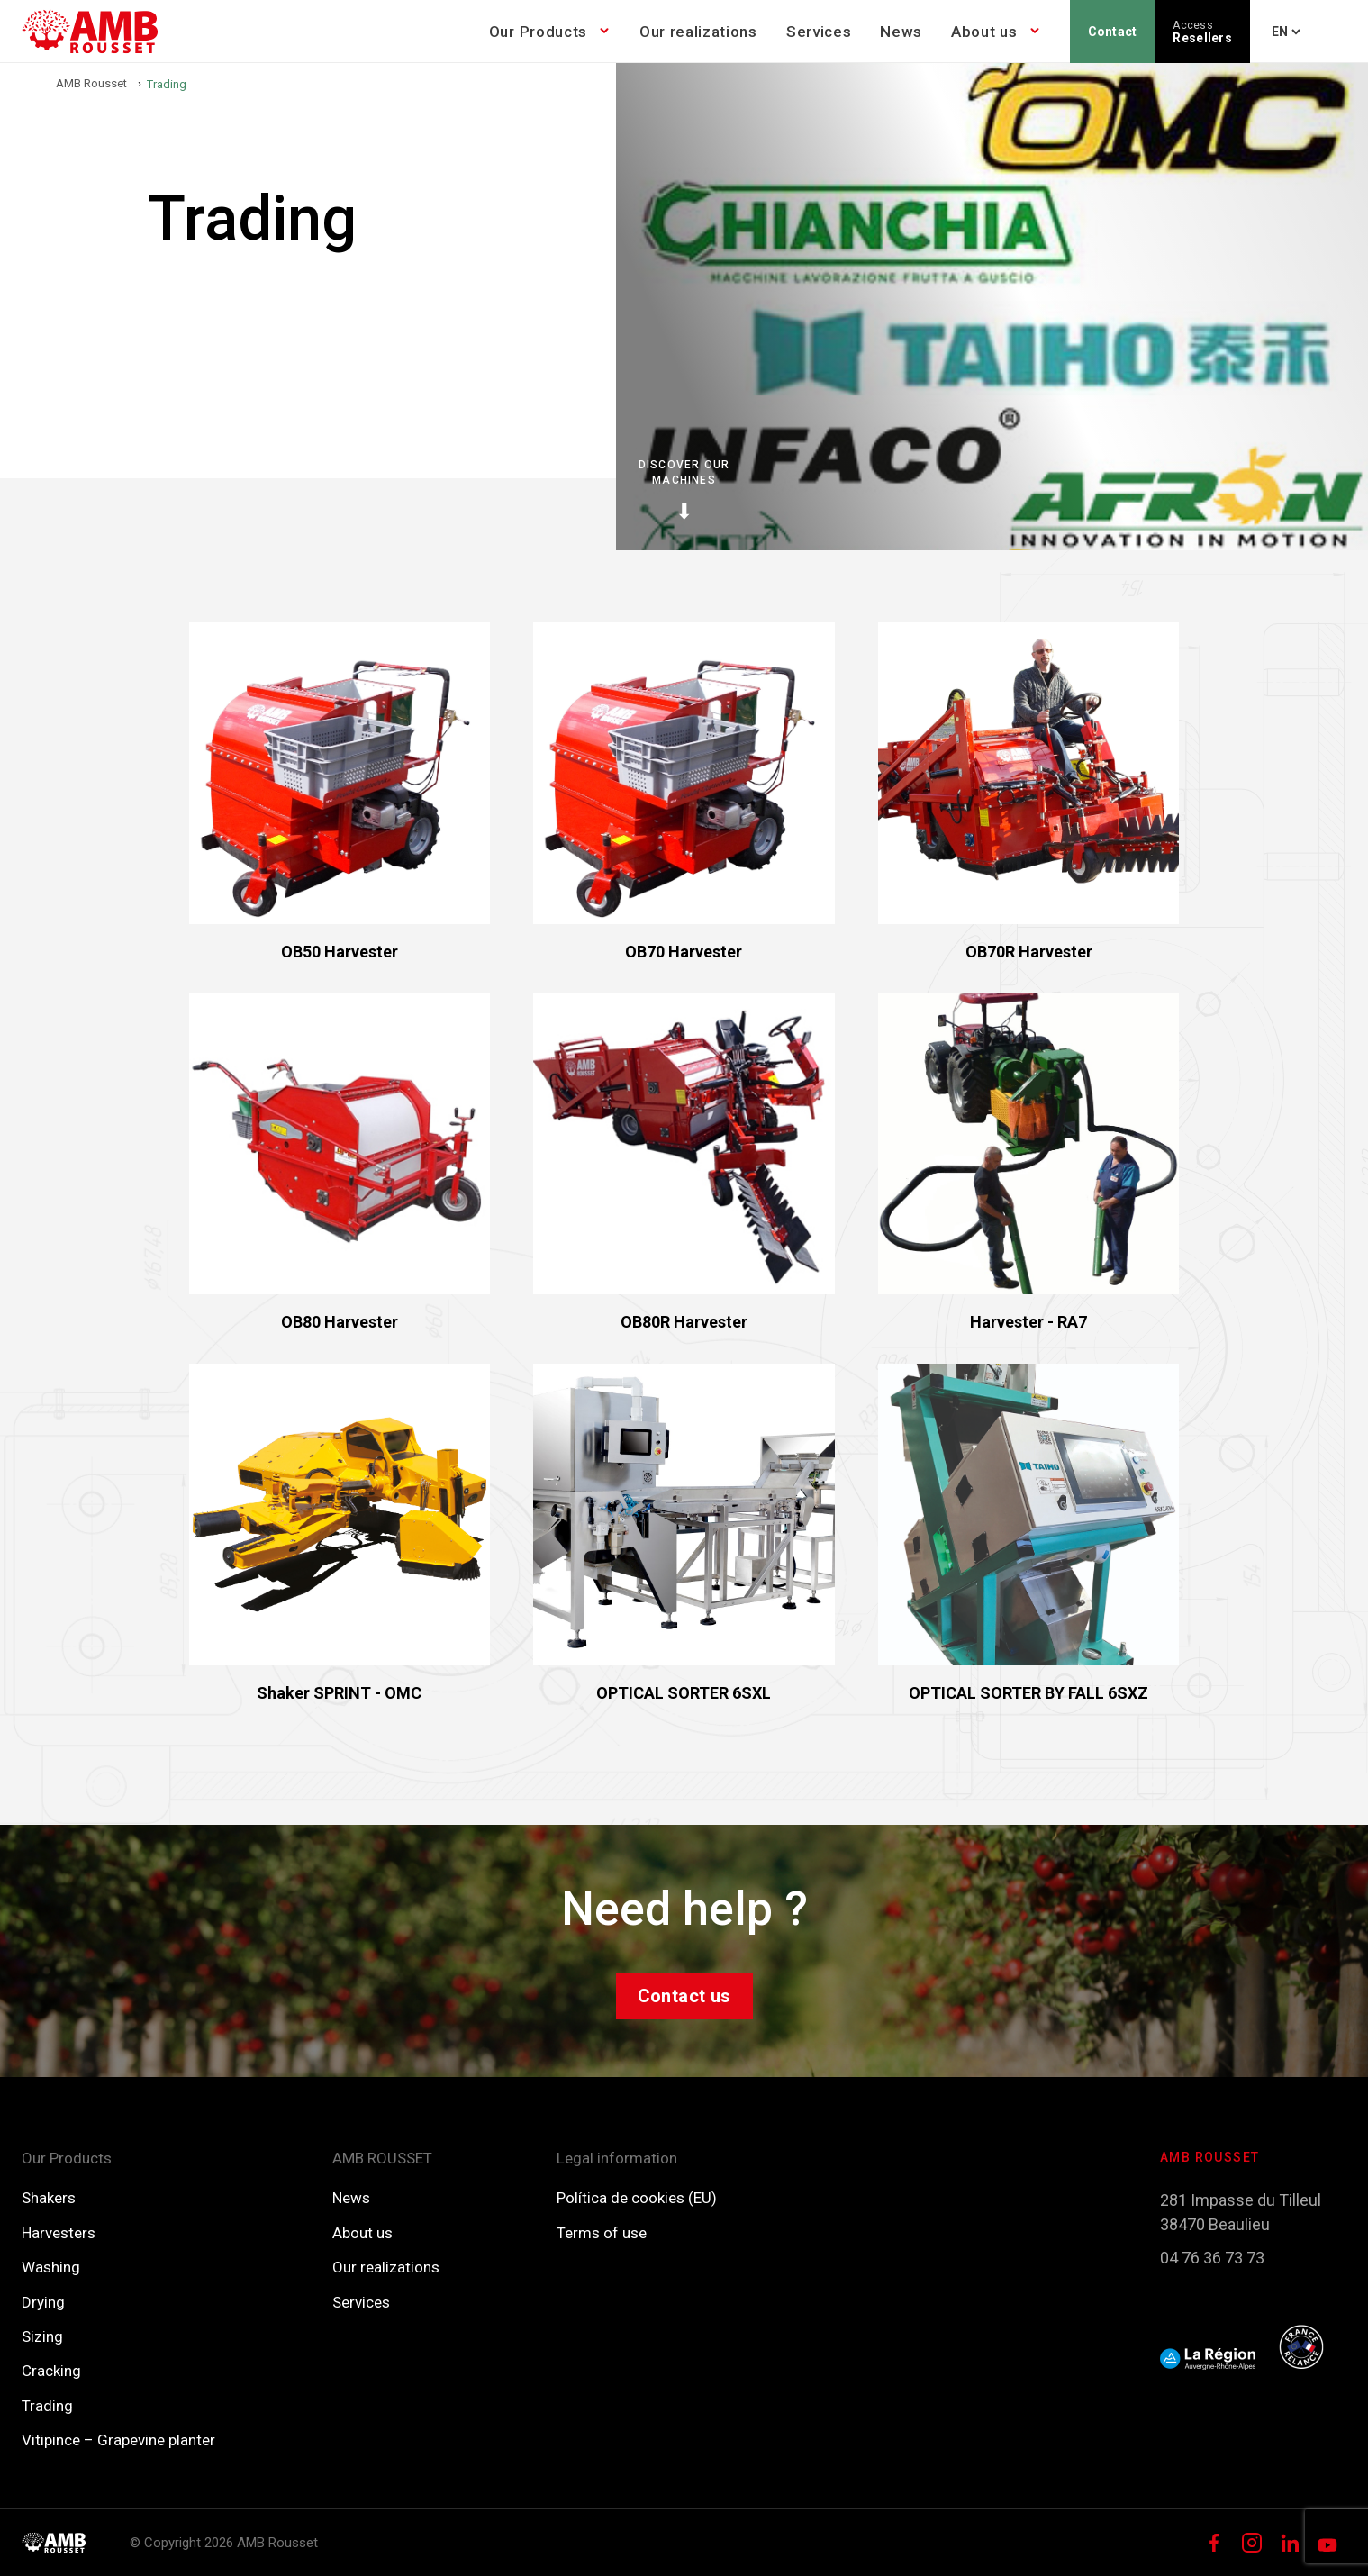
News (901, 32)
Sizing (42, 2336)
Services (818, 32)
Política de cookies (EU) (637, 2198)
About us (984, 32)
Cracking (51, 2371)
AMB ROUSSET (382, 2158)
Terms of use (602, 2233)
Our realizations (698, 32)
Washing (51, 2267)
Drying (43, 2302)
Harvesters (58, 2233)
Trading (47, 2406)
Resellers (1202, 32)
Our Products (538, 32)
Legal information (617, 2158)
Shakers (49, 2198)
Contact (1112, 31)
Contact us (684, 1996)
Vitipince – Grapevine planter (118, 2440)
